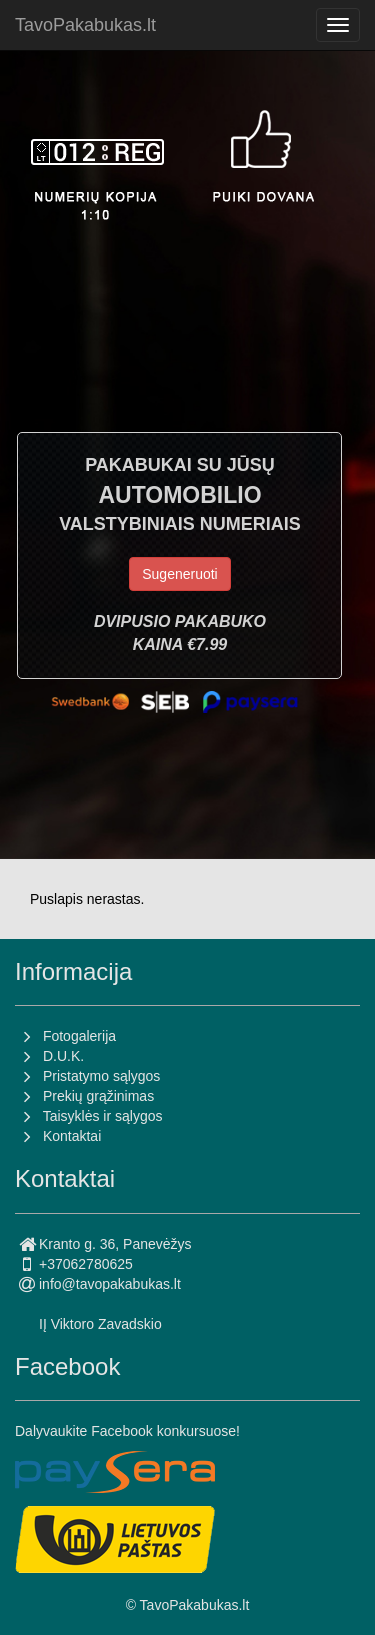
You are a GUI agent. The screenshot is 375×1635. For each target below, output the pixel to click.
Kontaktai (72, 1136)
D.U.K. (63, 1056)
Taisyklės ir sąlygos (103, 1116)
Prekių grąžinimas (98, 1096)
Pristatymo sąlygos (101, 1076)
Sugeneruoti (180, 574)
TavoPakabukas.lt (85, 25)
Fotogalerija (79, 1036)
